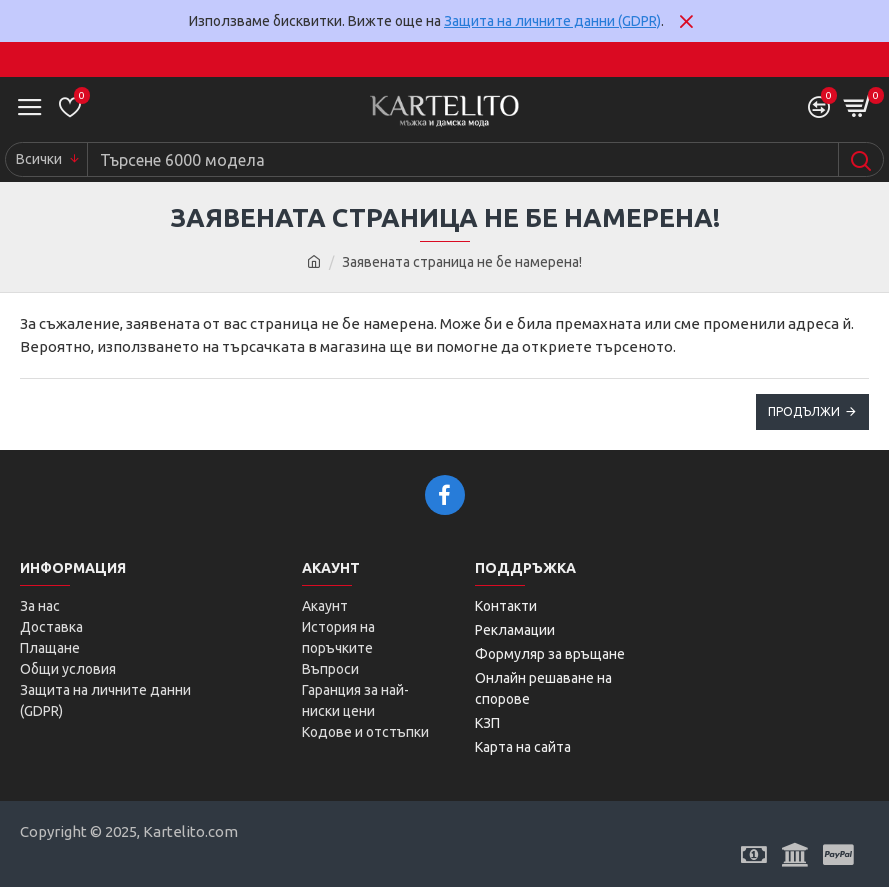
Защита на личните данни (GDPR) (552, 21)
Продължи (804, 411)
